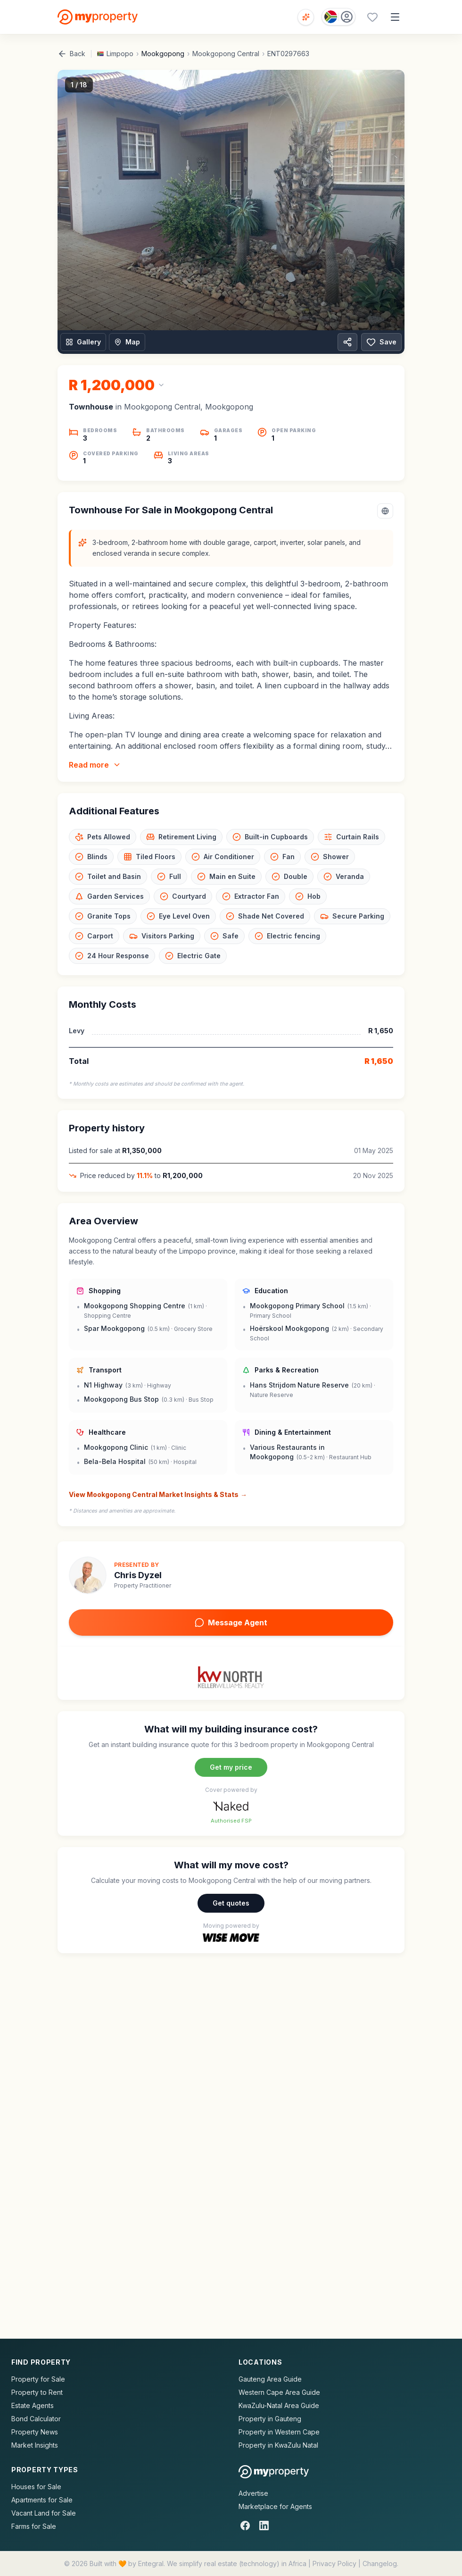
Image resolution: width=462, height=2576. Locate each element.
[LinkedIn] (264, 2525)
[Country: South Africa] (338, 16)
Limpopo (120, 54)
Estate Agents (32, 2405)
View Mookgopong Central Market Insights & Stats (158, 1494)
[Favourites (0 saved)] (372, 17)
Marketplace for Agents (275, 2506)
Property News (34, 2432)
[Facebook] (245, 2525)
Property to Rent (37, 2392)
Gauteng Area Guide (270, 2379)
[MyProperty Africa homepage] (274, 2471)
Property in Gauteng (270, 2419)
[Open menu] (395, 17)
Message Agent (231, 1622)
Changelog (380, 2563)
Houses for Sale (36, 2487)
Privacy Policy (334, 2563)
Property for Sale (38, 2379)
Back (71, 54)
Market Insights (34, 2445)
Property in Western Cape (279, 2432)
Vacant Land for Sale (43, 2513)
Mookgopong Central (225, 54)
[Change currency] (117, 384)
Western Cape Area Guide (279, 2392)
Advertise (253, 2493)
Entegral (151, 2563)
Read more (95, 764)
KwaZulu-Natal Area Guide (279, 2405)
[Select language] (385, 511)
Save (381, 342)
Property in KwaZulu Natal (278, 2445)
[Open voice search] (305, 17)
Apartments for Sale (42, 2500)
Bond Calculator (36, 2419)
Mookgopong (162, 54)
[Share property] (347, 342)
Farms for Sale (33, 2526)
